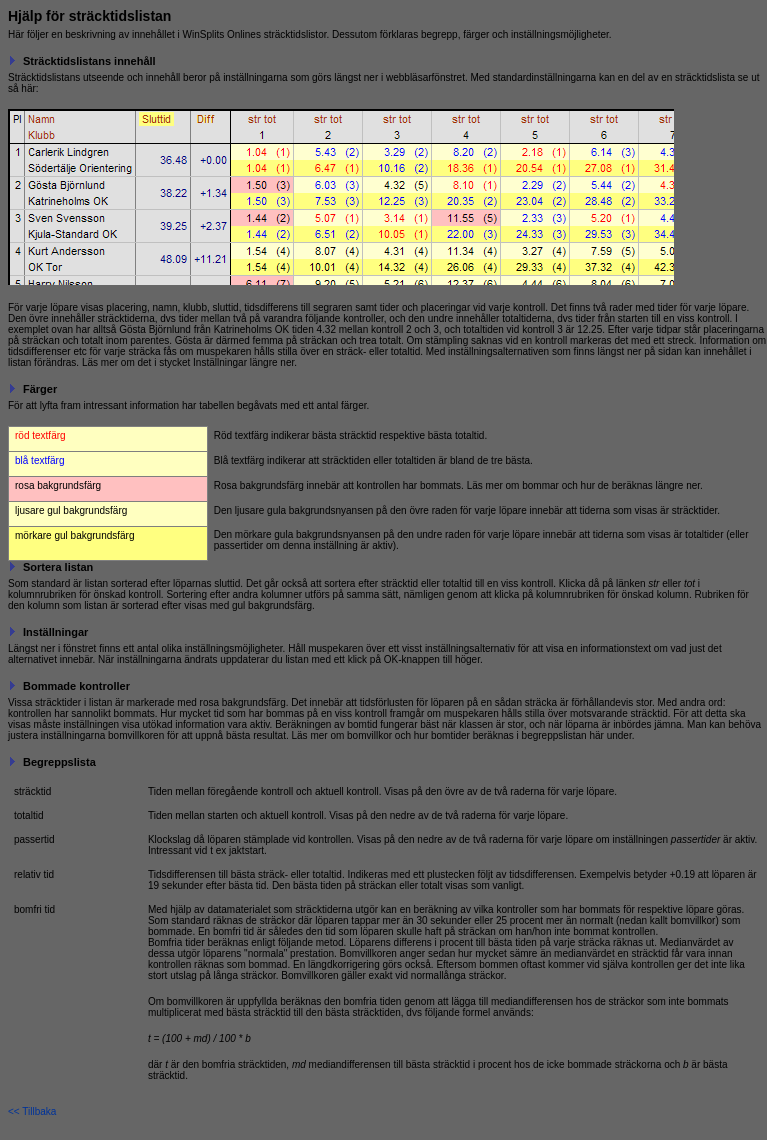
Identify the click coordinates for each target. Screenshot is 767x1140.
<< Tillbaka (32, 1111)
